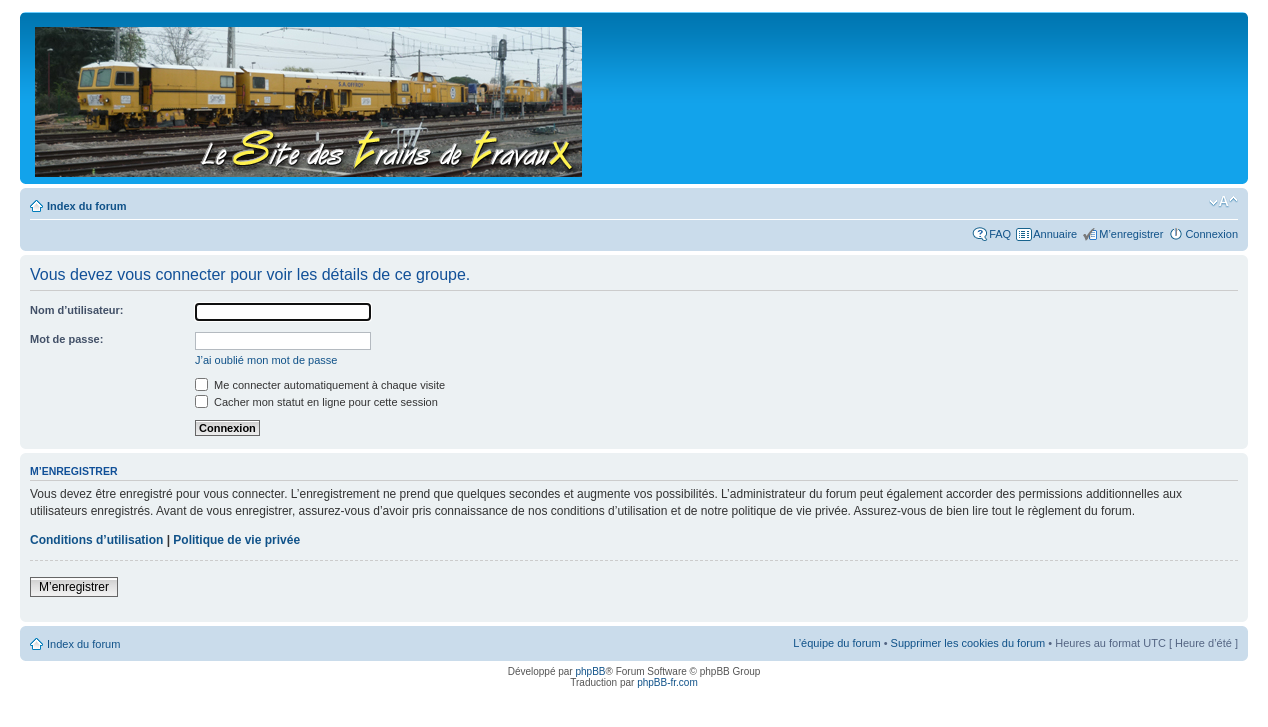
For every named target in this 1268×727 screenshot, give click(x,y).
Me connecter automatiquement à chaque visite (320, 385)
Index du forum (86, 206)
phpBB (590, 671)
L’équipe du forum (836, 643)
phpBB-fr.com (667, 682)
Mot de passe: (66, 339)
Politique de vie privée (236, 540)
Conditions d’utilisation (96, 540)
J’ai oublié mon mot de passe (266, 360)
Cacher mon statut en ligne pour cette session (316, 402)
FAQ (1000, 234)
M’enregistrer (1131, 234)
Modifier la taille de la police (1223, 202)
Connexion (1211, 234)
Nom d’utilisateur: (77, 310)
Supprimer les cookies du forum (968, 643)
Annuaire (1055, 234)
